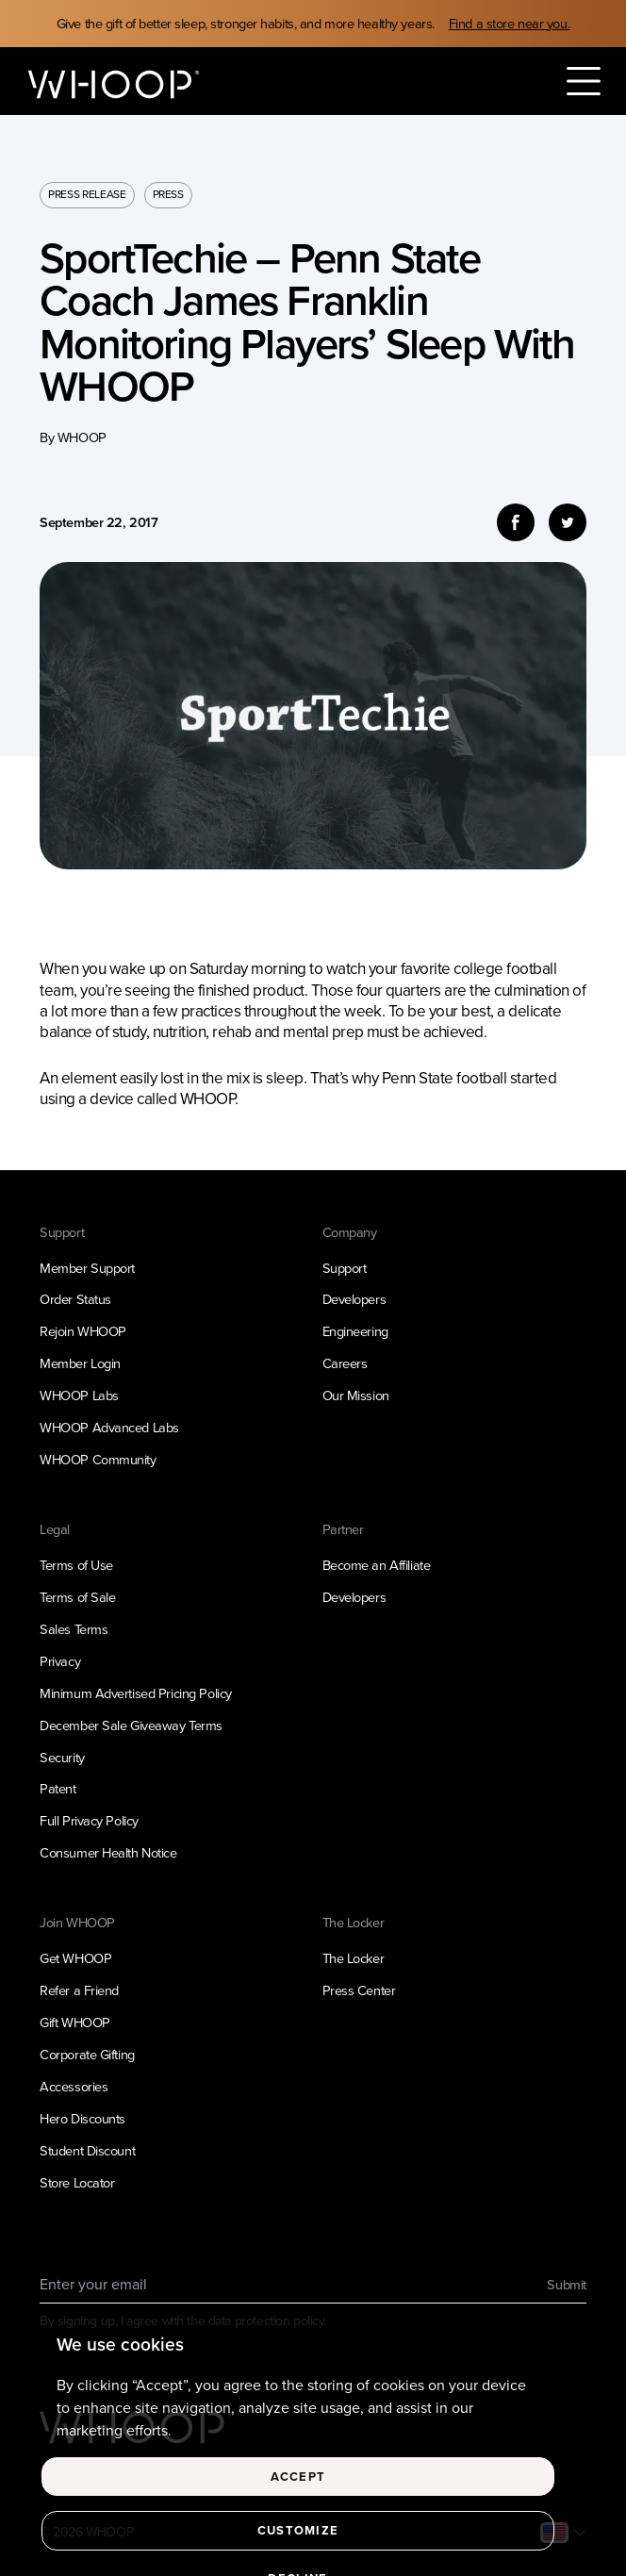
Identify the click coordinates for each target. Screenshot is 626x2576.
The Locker (353, 1958)
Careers (345, 1363)
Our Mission (355, 1395)
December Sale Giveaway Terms (131, 1725)
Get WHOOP (75, 1958)
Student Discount (87, 2150)
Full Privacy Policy (89, 1820)
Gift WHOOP (75, 2022)
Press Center (359, 1990)
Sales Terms (73, 1629)
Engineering (355, 1331)
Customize (298, 2546)
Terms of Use (76, 1565)
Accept (298, 2493)
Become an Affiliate (376, 1565)
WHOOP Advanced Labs (109, 1427)
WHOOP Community (98, 1459)
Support (344, 1268)
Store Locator (77, 2182)
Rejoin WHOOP (83, 1331)
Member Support (87, 1268)
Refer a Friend (79, 1990)
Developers (354, 1299)
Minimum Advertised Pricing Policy (136, 1693)
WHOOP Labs (79, 1395)
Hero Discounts (82, 2118)
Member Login (80, 1363)
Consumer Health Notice (108, 1852)
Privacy (60, 1661)
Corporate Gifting (87, 2054)
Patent (57, 1788)
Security (62, 1757)
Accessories (73, 2086)
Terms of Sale (77, 1597)
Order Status (75, 1299)
